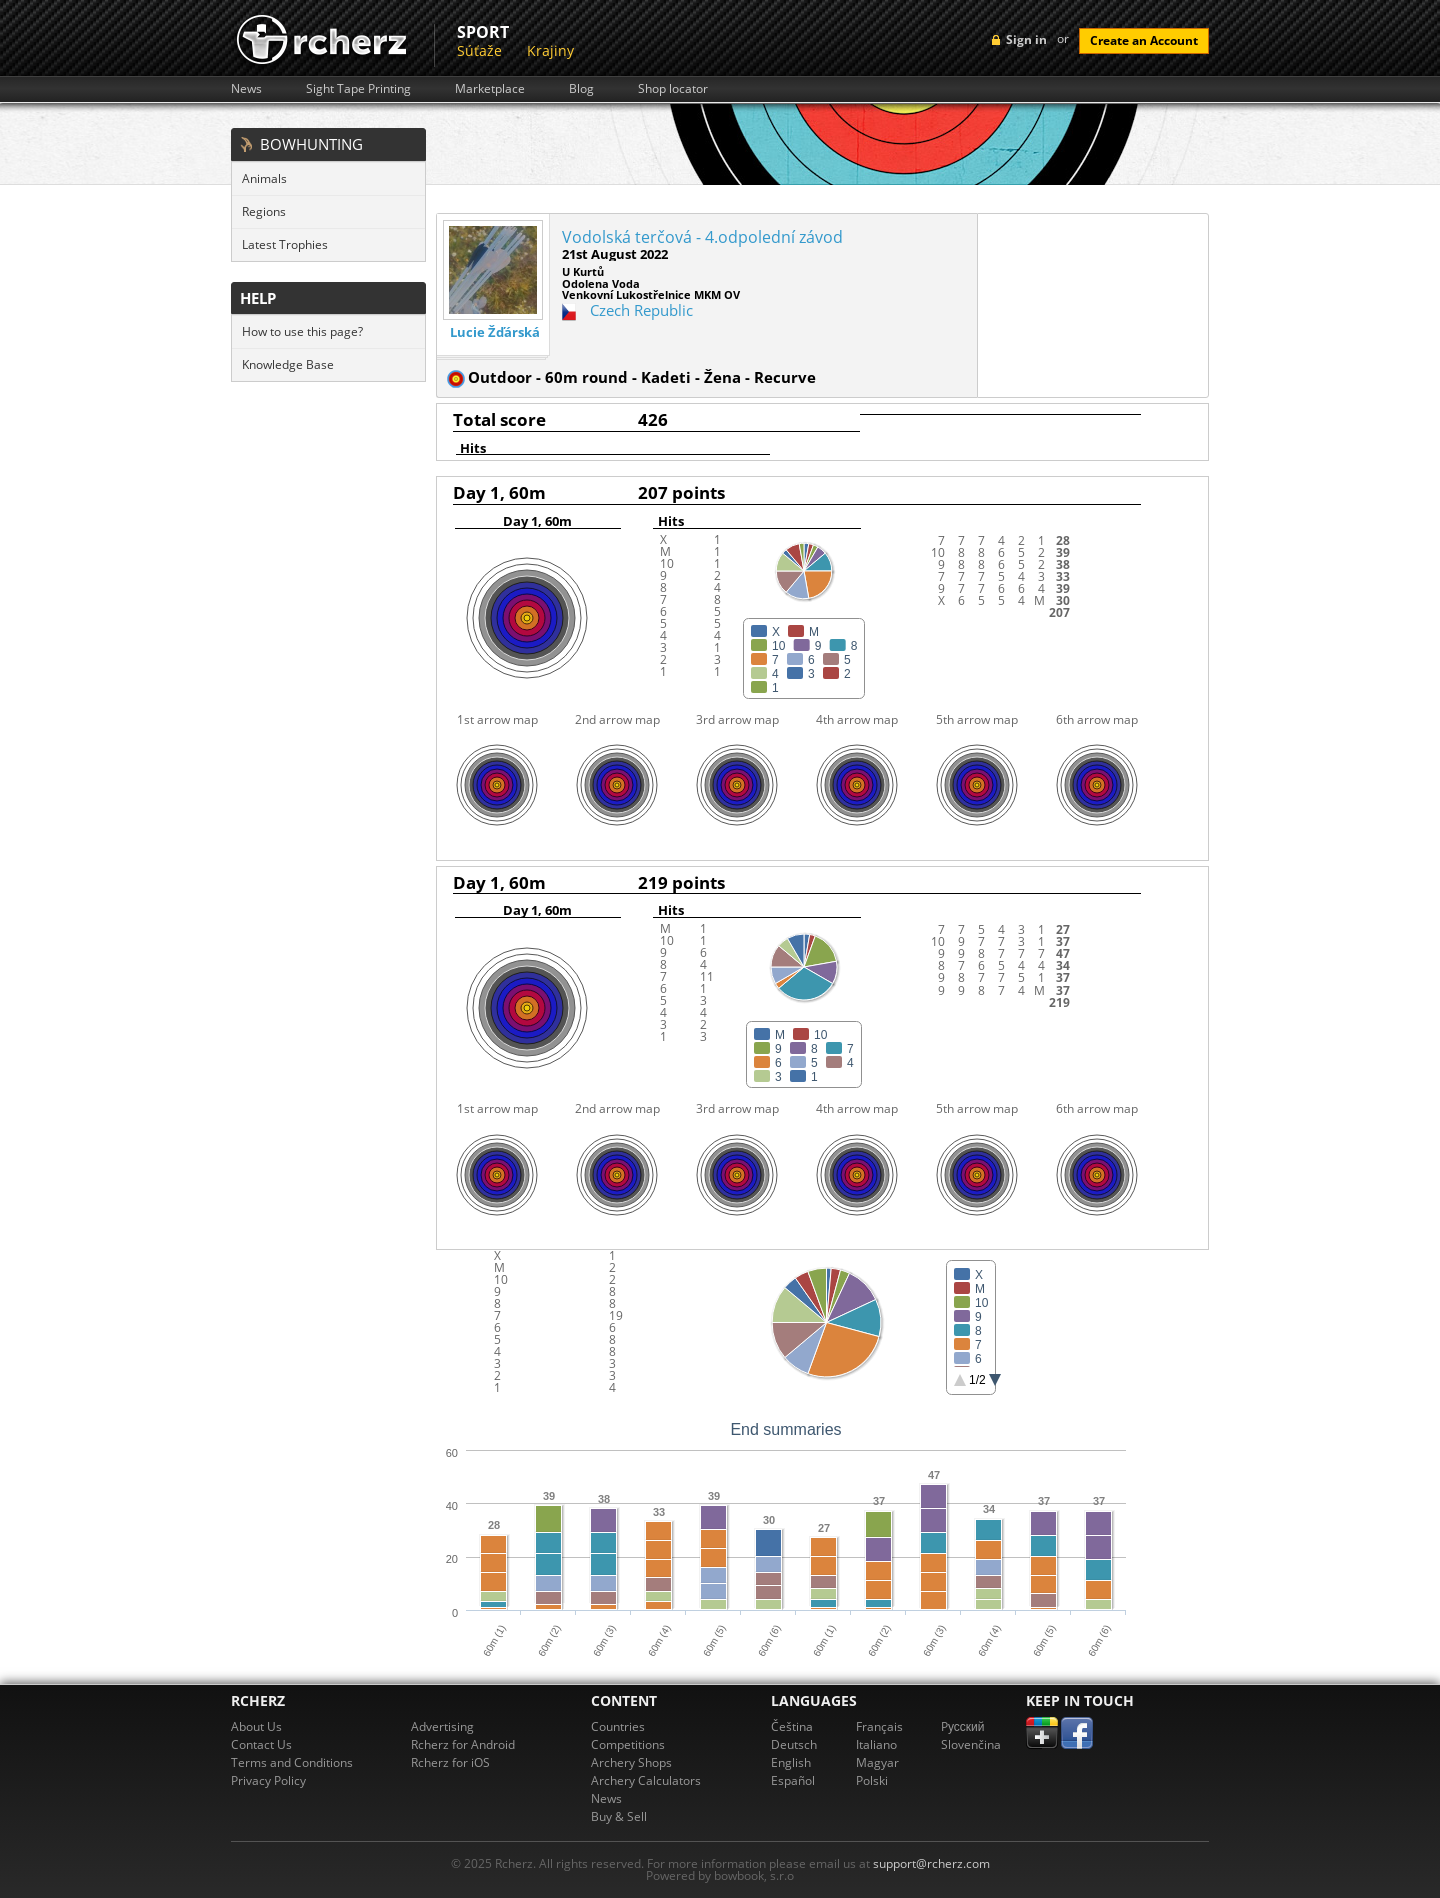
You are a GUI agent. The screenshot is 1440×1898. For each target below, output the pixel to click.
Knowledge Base (288, 364)
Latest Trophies (285, 244)
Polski (872, 1780)
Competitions (628, 1744)
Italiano (876, 1744)
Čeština (792, 1726)
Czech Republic (641, 310)
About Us (256, 1726)
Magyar (877, 1762)
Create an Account (1144, 40)
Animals (264, 178)
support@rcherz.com (931, 1863)
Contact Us (261, 1744)
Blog (581, 89)
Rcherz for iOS (450, 1762)
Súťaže (479, 50)
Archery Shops (631, 1762)
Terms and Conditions (292, 1762)
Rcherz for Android (463, 1744)
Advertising (442, 1726)
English (791, 1762)
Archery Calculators (646, 1780)
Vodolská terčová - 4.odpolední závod (702, 237)
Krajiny (550, 50)
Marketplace (490, 89)
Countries (618, 1726)
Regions (264, 211)
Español (793, 1780)
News (246, 89)
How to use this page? (302, 331)
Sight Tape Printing (358, 89)
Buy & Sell (619, 1816)
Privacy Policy (268, 1780)
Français (879, 1726)
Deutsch (794, 1744)
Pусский (963, 1726)
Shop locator (673, 89)
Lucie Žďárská (495, 332)
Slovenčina (971, 1744)
